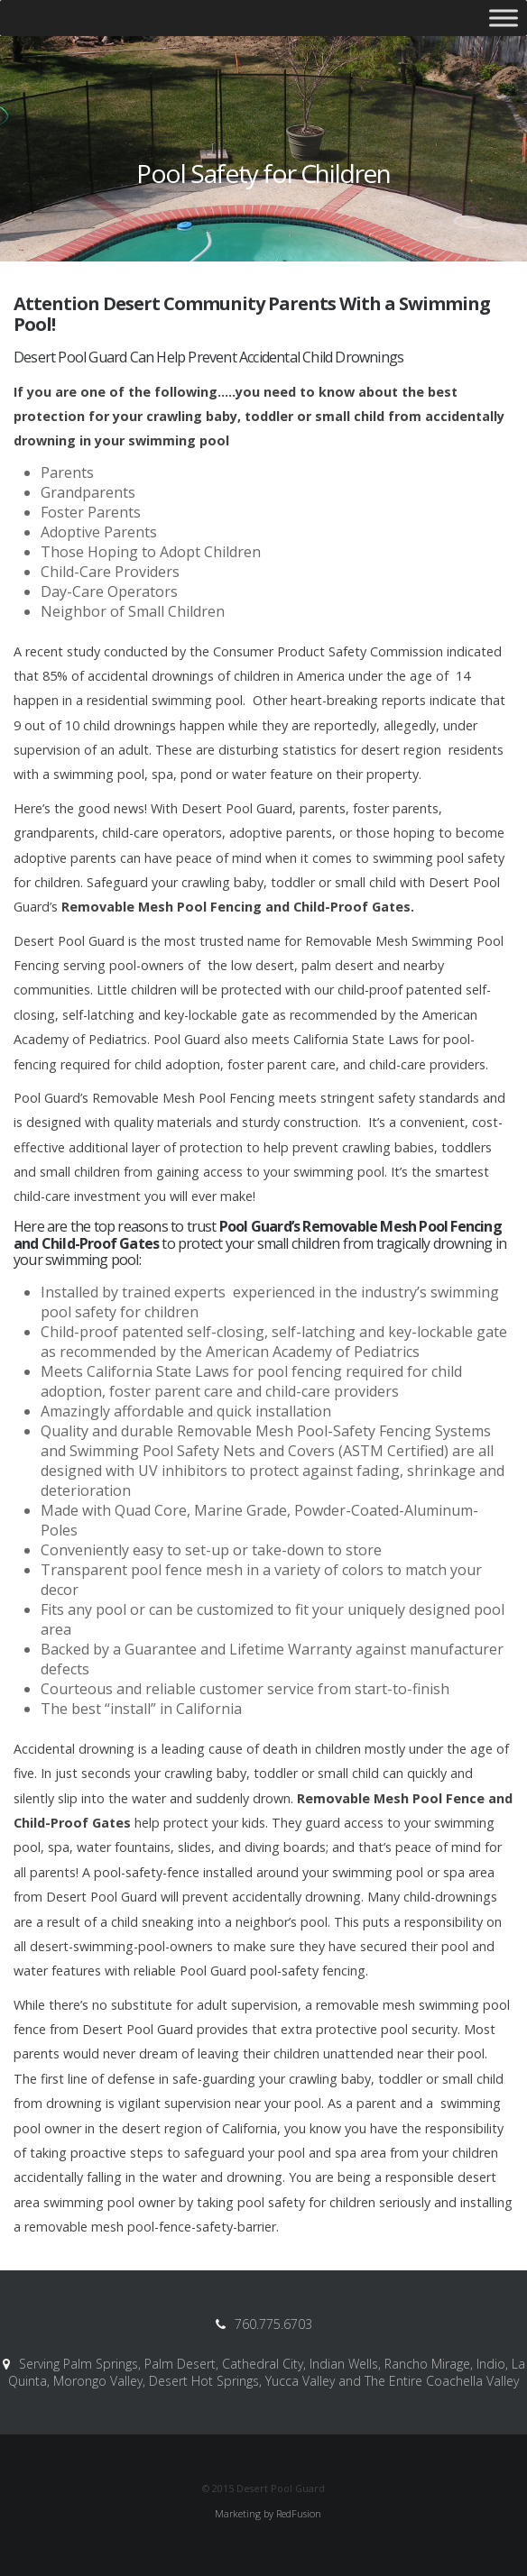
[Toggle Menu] (503, 17)
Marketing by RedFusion (268, 2513)
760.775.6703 (273, 2324)
